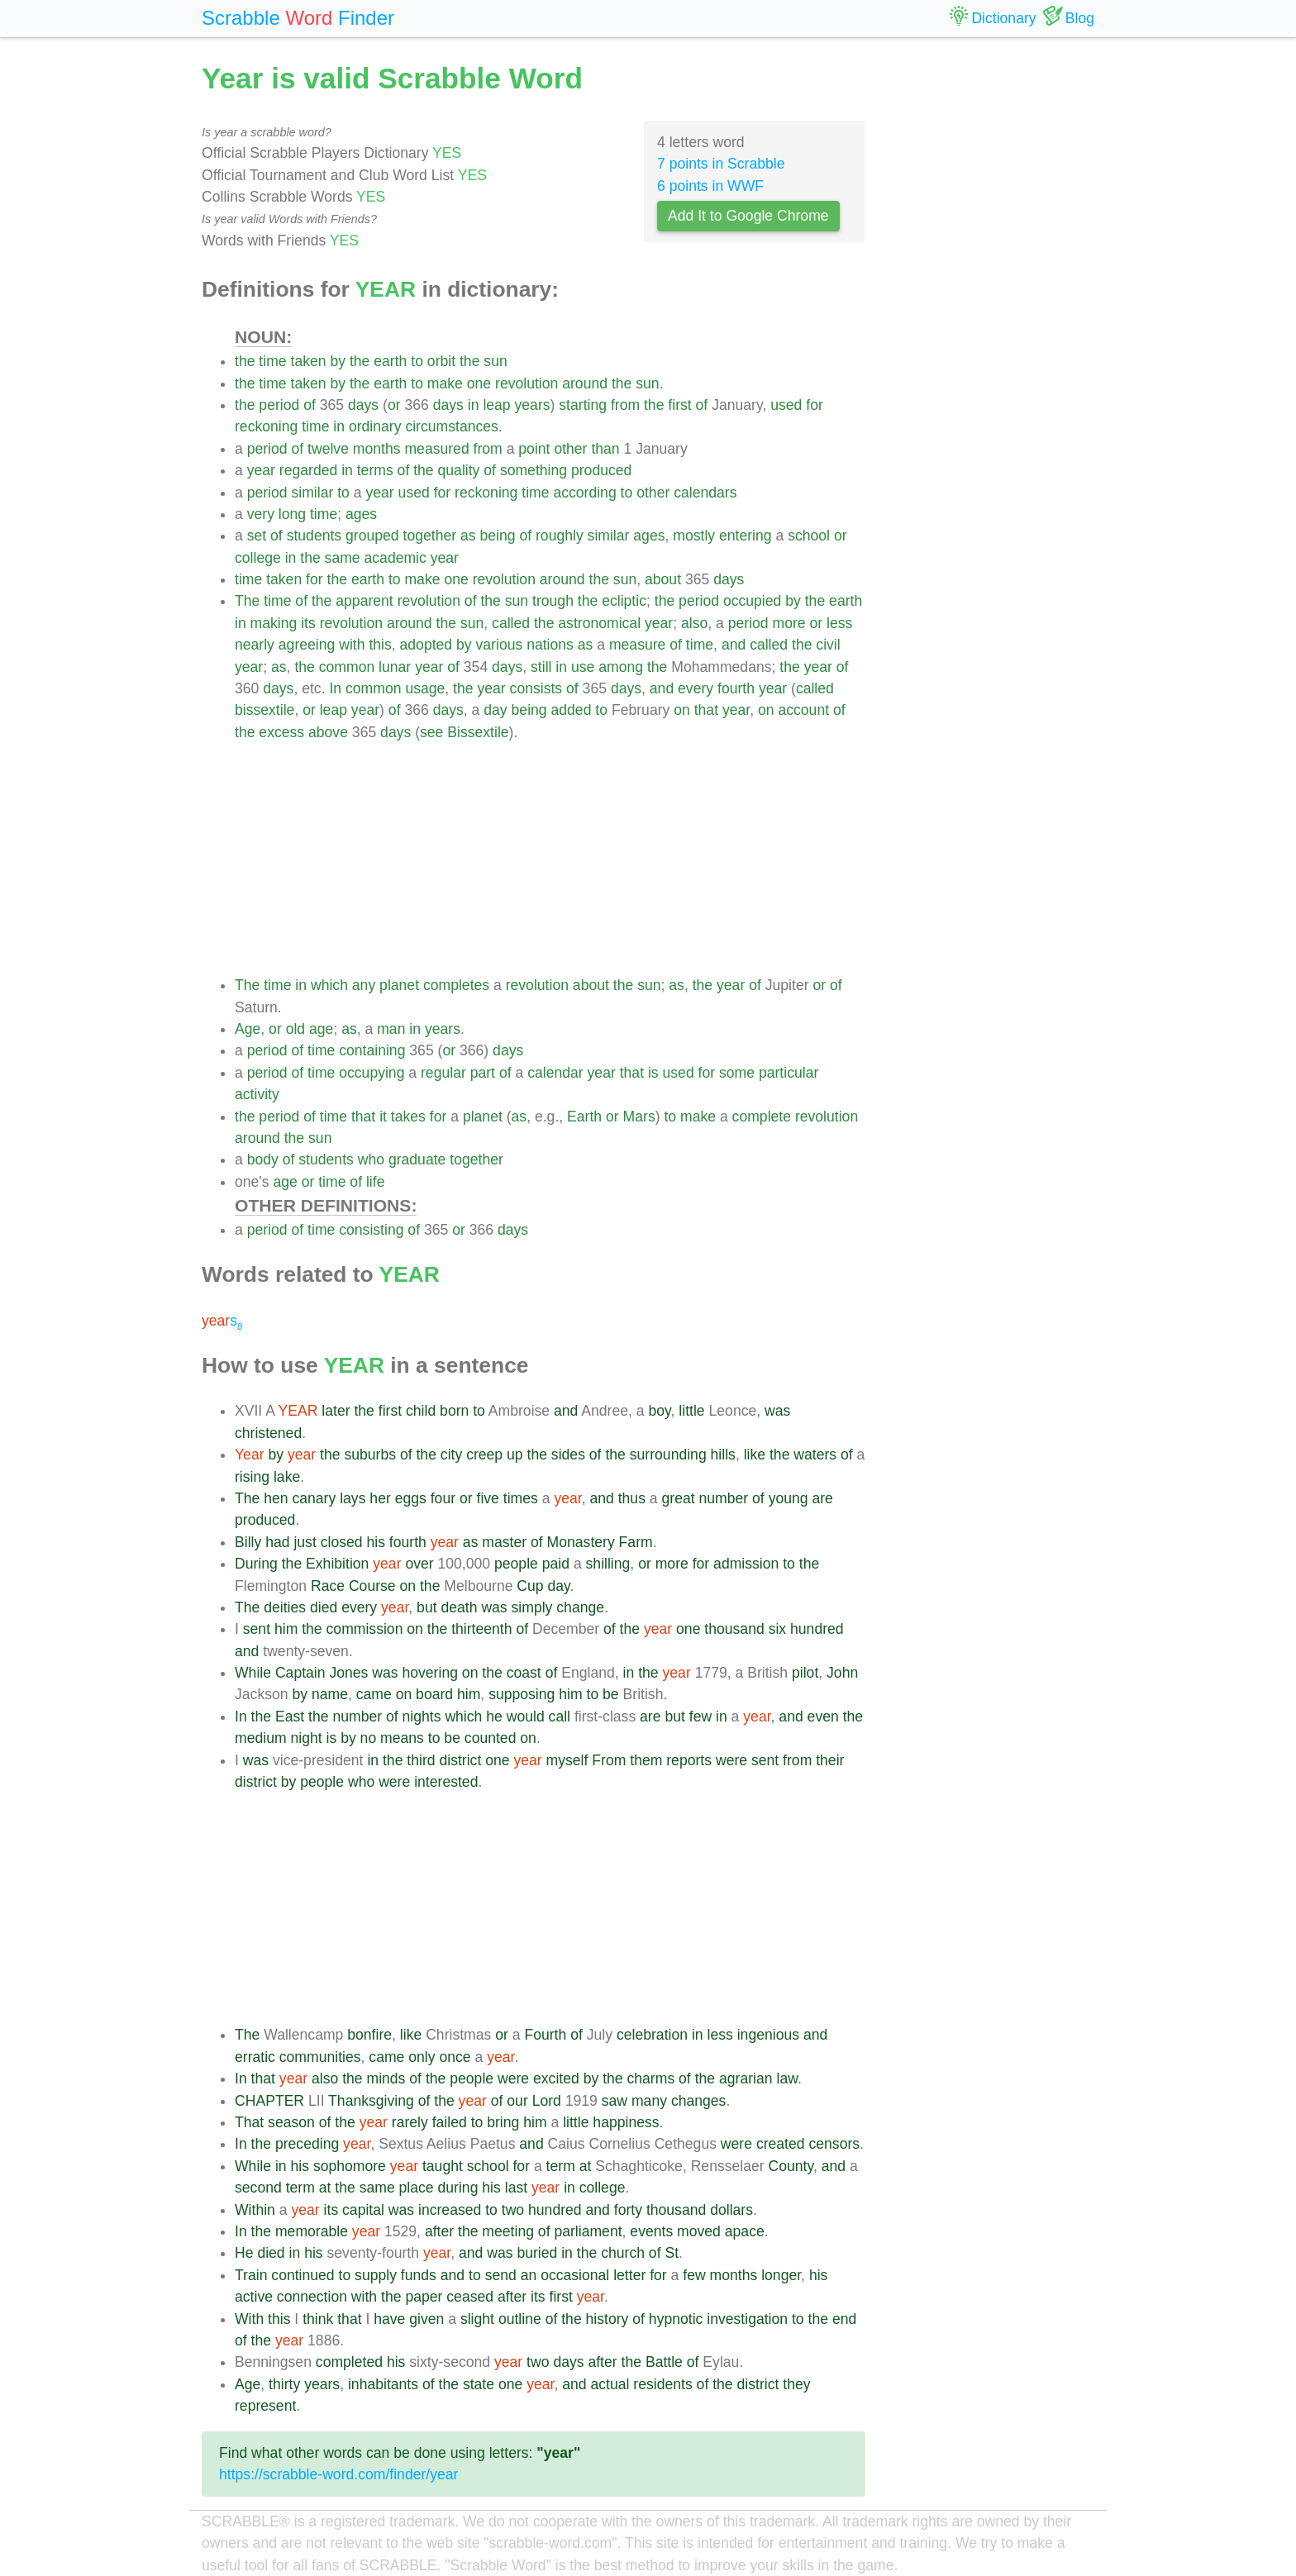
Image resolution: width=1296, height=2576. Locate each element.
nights (422, 1716)
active (254, 2296)
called (511, 623)
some (737, 1072)
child (421, 1410)
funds (418, 2275)
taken (308, 361)
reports (689, 1760)
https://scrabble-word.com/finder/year (338, 2474)
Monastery (581, 1542)
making (274, 623)
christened (268, 1433)
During (256, 1563)
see (431, 732)
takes (408, 1116)
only (421, 2057)
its (308, 623)
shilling (608, 1563)
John (842, 1672)
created (780, 2144)
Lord (546, 2101)
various (499, 644)
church (623, 2253)
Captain (300, 1672)
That (249, 2122)
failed (449, 2122)
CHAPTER (269, 2101)
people (516, 1563)
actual (609, 2384)
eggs (410, 1498)
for (814, 405)
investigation (747, 2319)
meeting (508, 2231)
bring (503, 2122)
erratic (255, 2057)
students (314, 535)
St (672, 2253)
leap (496, 405)
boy (660, 1410)
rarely (410, 2122)
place (416, 2187)
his (375, 1542)
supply (376, 2275)
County (791, 2166)
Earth (584, 1116)
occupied (752, 601)
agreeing (307, 644)
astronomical (599, 623)
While (253, 1672)
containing (372, 1050)
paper (423, 2296)
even (823, 1716)
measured (436, 448)
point (534, 448)
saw (614, 2101)
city (451, 1454)
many (649, 2101)
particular (788, 1072)
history (607, 2319)
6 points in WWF (710, 186)
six (778, 1629)
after (439, 2231)
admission (746, 1563)
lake (287, 1477)
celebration (652, 2034)
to (417, 361)
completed (349, 2362)
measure (637, 644)
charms (651, 2078)
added (571, 710)
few (700, 1716)
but (426, 1607)
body (263, 1159)
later (336, 1410)
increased (449, 2210)
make (445, 383)
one (479, 383)
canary (314, 1498)
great (678, 1498)
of (309, 405)
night (306, 1738)
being (497, 535)
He (244, 2253)
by (337, 361)
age (321, 1029)
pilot (805, 1672)
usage (425, 688)
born (454, 1410)
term (560, 2166)
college (258, 558)
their (830, 1760)
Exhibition (337, 1563)
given (426, 2319)
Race (328, 1586)
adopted (426, 644)
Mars (639, 1116)
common (346, 667)
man (391, 1029)
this (380, 644)
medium (261, 1738)
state (478, 2384)
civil (828, 644)
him (286, 1629)
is (653, 1072)
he (494, 1716)
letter (629, 2275)
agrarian (746, 2078)
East (289, 1716)
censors (834, 2144)
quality (459, 470)
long (292, 514)
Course (372, 1586)
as (468, 535)
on (682, 710)
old (295, 1029)
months (377, 448)
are (822, 1498)
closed (342, 1542)
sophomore (349, 2166)
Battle (664, 2362)
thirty (284, 2384)
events (651, 2231)
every (695, 688)
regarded (308, 470)
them (646, 1760)
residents (662, 2384)
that (706, 710)
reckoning (266, 426)
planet (399, 985)
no (368, 1738)
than (605, 448)
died (323, 1607)
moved (699, 2231)
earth (390, 361)
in (473, 405)
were (731, 1760)
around (585, 383)
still (541, 667)
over (419, 1563)
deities (285, 1607)
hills (723, 1454)
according (584, 492)
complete (761, 1116)
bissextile (264, 710)
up (515, 1454)
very (260, 514)
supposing (521, 1694)
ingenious (768, 2034)
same (342, 558)
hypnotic (676, 2319)
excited (556, 2078)
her (379, 1498)
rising (252, 1477)
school (809, 535)
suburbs (370, 1454)
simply (532, 1607)
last (516, 2187)
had (277, 1542)
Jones (348, 1672)
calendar (555, 1072)
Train (251, 2275)
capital (363, 2210)
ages (361, 514)
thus (632, 1498)
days (363, 405)
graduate (417, 1159)
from (625, 405)
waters (814, 1454)
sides (568, 1454)
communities (320, 2057)
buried (537, 2253)
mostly (694, 535)
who (371, 1159)
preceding (307, 2144)
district (460, 1760)
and (734, 644)
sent (256, 1629)
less (839, 623)
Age (247, 1029)
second (258, 2187)
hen (276, 1498)
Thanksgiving (371, 2101)
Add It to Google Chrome (748, 215)
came (374, 1694)
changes (699, 2101)
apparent (364, 601)
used (786, 405)
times (520, 1498)
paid (555, 1563)
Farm (636, 1542)
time (272, 361)
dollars (731, 2210)
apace (745, 2231)
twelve (328, 448)
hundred (817, 1629)
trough (553, 601)
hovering (430, 1672)
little (691, 1410)
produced (601, 470)
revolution (526, 383)
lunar (395, 667)
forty (628, 2210)
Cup (530, 1586)
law (786, 2078)
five (488, 1498)
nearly (254, 644)
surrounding (668, 1454)
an (529, 2275)
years (532, 405)
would (526, 1716)
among (620, 667)
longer (781, 2275)
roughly (560, 535)
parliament (588, 2231)
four (443, 1498)
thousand (734, 1629)
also (694, 623)
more (789, 623)
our (517, 2101)
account (803, 710)
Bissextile (477, 732)
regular (443, 1072)
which (329, 985)
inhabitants (383, 2384)
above (328, 732)
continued (302, 2275)
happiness (626, 2122)
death (459, 1607)
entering (745, 535)
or (394, 405)
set (256, 535)
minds (385, 2078)
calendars (705, 492)
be (611, 1694)
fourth (736, 688)
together (430, 535)
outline (519, 2319)
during (458, 2187)
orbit (441, 361)
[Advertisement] (550, 858)
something (533, 470)
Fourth (545, 2034)
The (247, 601)
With (249, 2319)
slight (477, 2319)
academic (395, 558)
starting (583, 405)
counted (491, 1738)
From (609, 1760)
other (570, 448)
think (318, 2319)
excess (281, 732)
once (454, 2057)
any (363, 985)
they (796, 2384)
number (724, 1498)
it (383, 1116)
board (434, 1694)
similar (313, 492)
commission (364, 1629)
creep (484, 1454)
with (351, 644)
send (501, 2275)
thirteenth (481, 1629)
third (421, 1760)
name (330, 1694)
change (580, 1607)
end (844, 2319)
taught (442, 2166)
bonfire (369, 2034)
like (754, 1454)
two (513, 2210)
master (504, 1542)
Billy (248, 1542)
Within (255, 2210)
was (777, 1410)
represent (265, 2405)
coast (524, 1672)
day (495, 710)
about (663, 579)
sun (495, 361)
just (304, 1542)
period (279, 405)
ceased (469, 2296)
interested (446, 1782)
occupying (371, 1072)
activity (257, 1094)
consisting (371, 1229)
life (375, 1182)
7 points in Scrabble (721, 163)
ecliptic (624, 601)
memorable (311, 2231)
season (291, 2122)
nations (550, 644)
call (559, 1716)
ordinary (375, 426)
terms (375, 470)
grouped (372, 535)
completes (456, 985)
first (679, 405)
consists (536, 688)
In (335, 688)
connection (312, 2296)
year (261, 470)
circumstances (451, 426)
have (389, 2319)
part (482, 1072)
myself (567, 1760)
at (585, 2166)
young (788, 1498)
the (245, 361)
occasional (575, 2275)
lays (352, 1498)
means (402, 1738)
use (582, 667)
